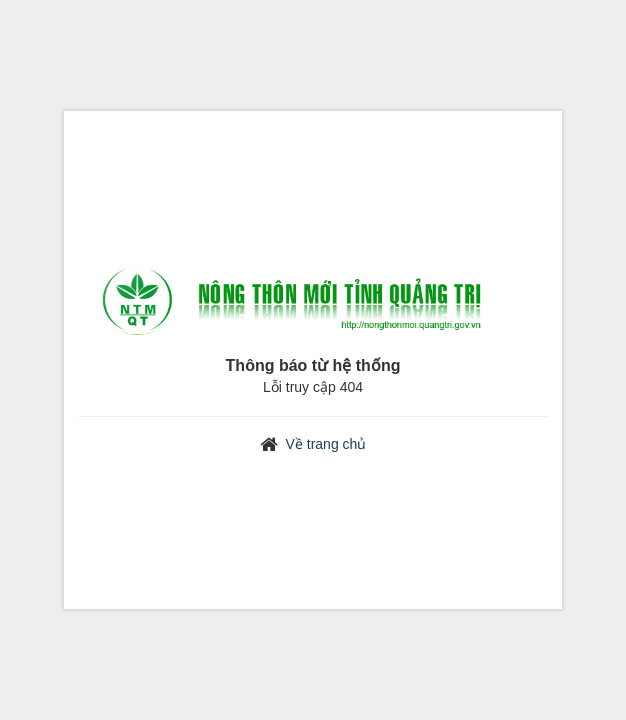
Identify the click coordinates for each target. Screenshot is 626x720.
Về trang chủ (326, 444)
